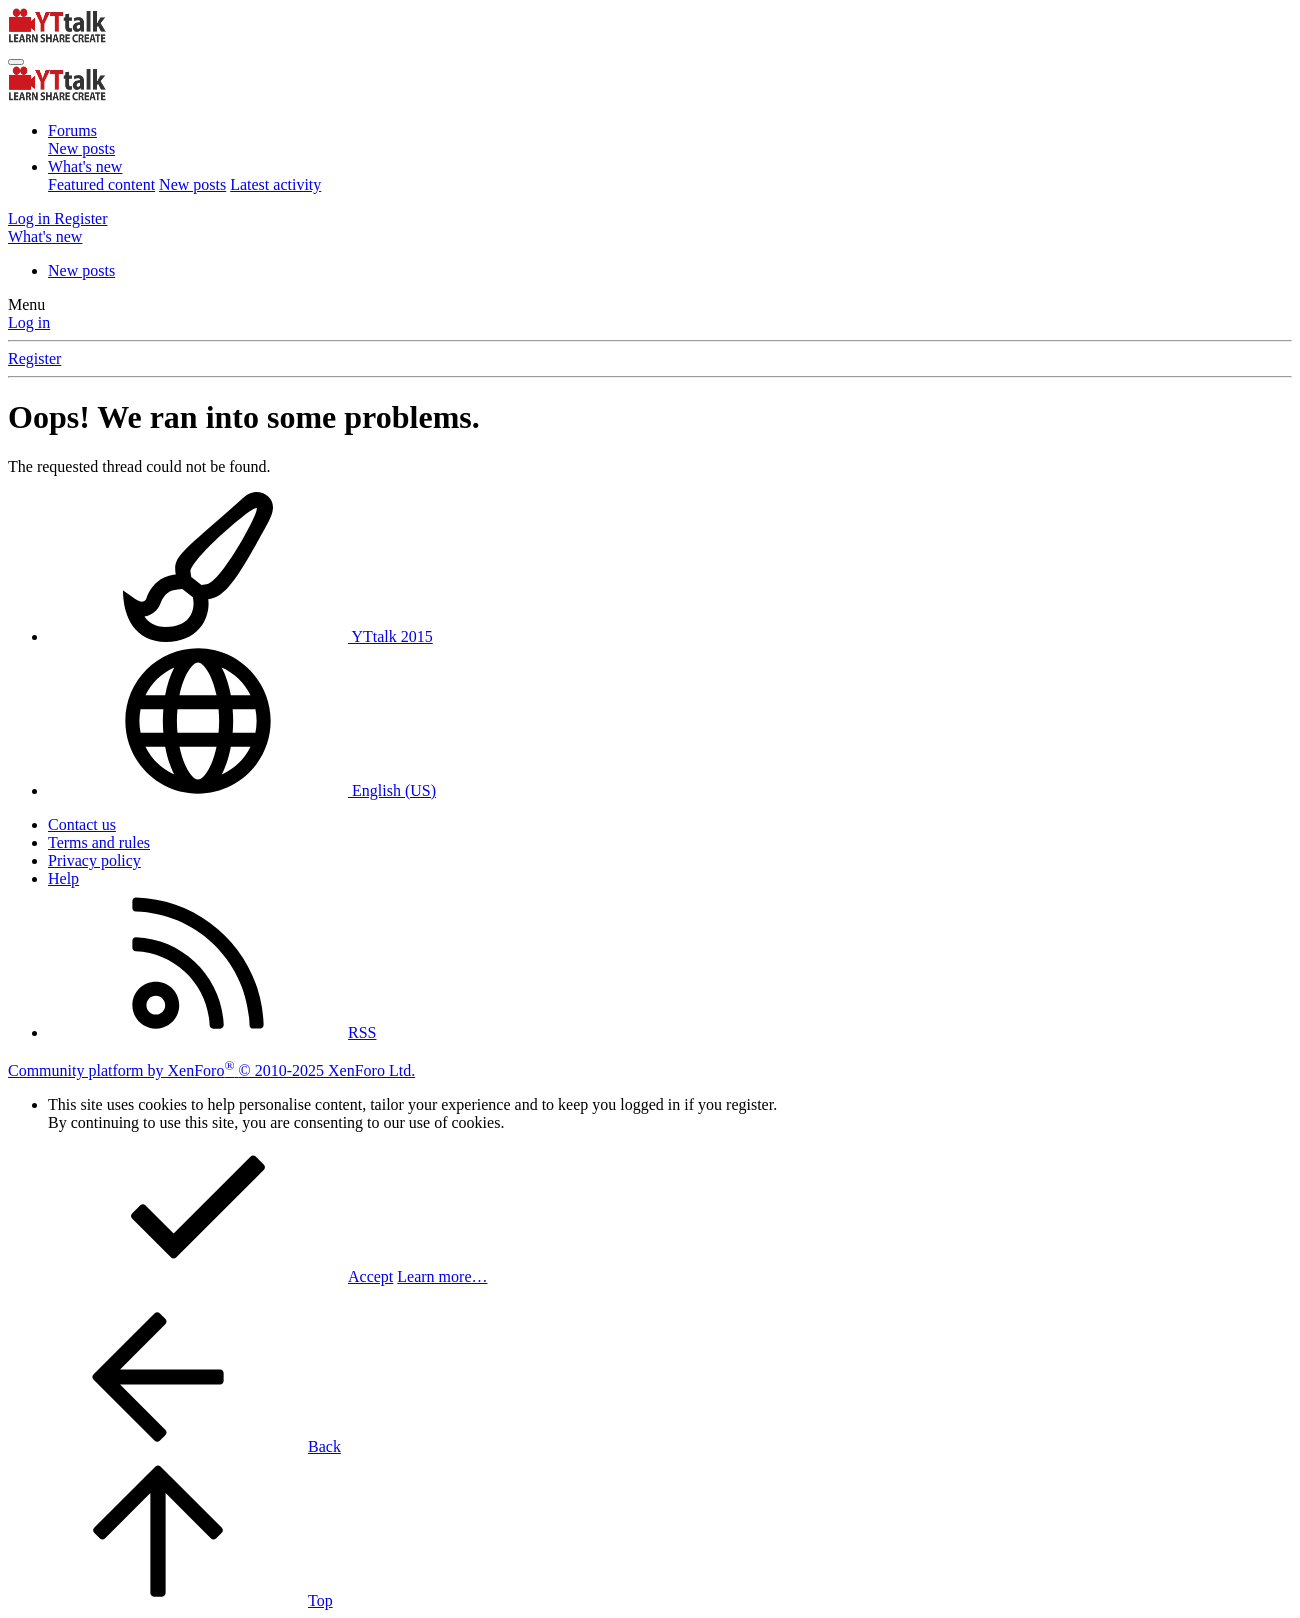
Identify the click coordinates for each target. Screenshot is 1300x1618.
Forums (72, 130)
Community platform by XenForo (211, 1070)
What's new (85, 166)
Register (34, 358)
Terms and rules (99, 842)
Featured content (101, 184)
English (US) (242, 790)
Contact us (82, 824)
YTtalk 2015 (240, 636)
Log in (29, 322)
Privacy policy (94, 860)
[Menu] (16, 62)
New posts (81, 148)
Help (63, 878)
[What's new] (45, 236)
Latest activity (275, 184)
